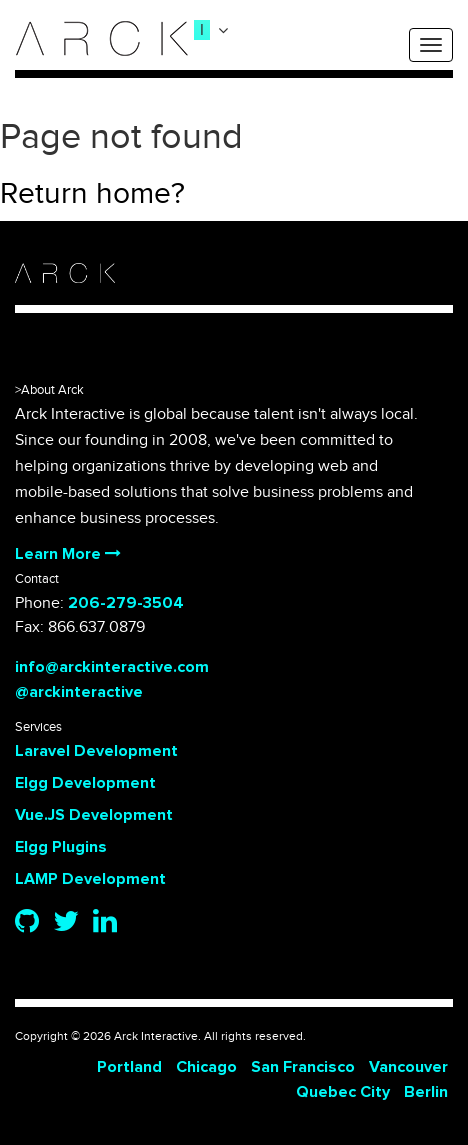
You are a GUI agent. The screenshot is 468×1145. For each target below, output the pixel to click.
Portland (129, 1067)
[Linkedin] (105, 923)
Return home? (92, 194)
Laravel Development (96, 751)
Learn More (68, 554)
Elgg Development (85, 783)
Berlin (426, 1092)
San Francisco (303, 1067)
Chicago (206, 1067)
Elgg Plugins (61, 847)
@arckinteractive (79, 692)
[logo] (102, 38)
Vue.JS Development (94, 815)
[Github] (27, 923)
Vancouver (408, 1067)
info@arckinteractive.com (112, 667)
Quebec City (343, 1092)
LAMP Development (90, 879)
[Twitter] (66, 923)
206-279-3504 (126, 603)
